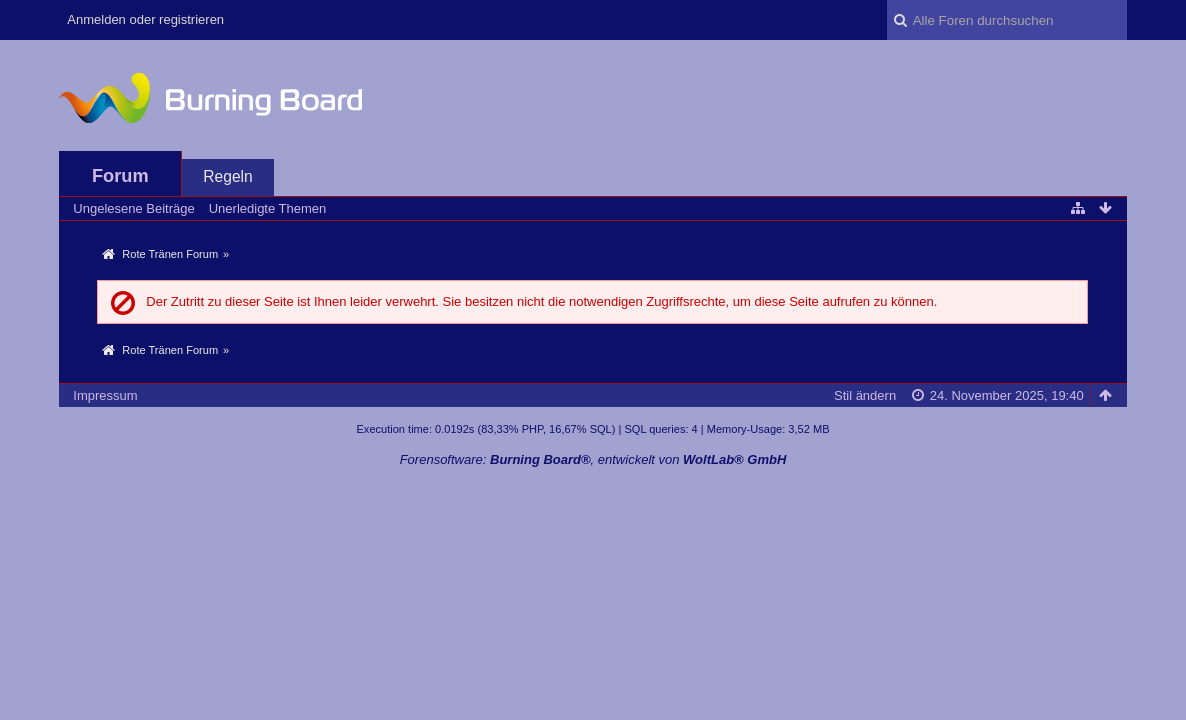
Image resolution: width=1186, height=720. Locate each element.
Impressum (105, 395)
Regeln (227, 176)
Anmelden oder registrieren (145, 19)
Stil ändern (865, 395)
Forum (120, 176)
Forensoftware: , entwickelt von (593, 459)
